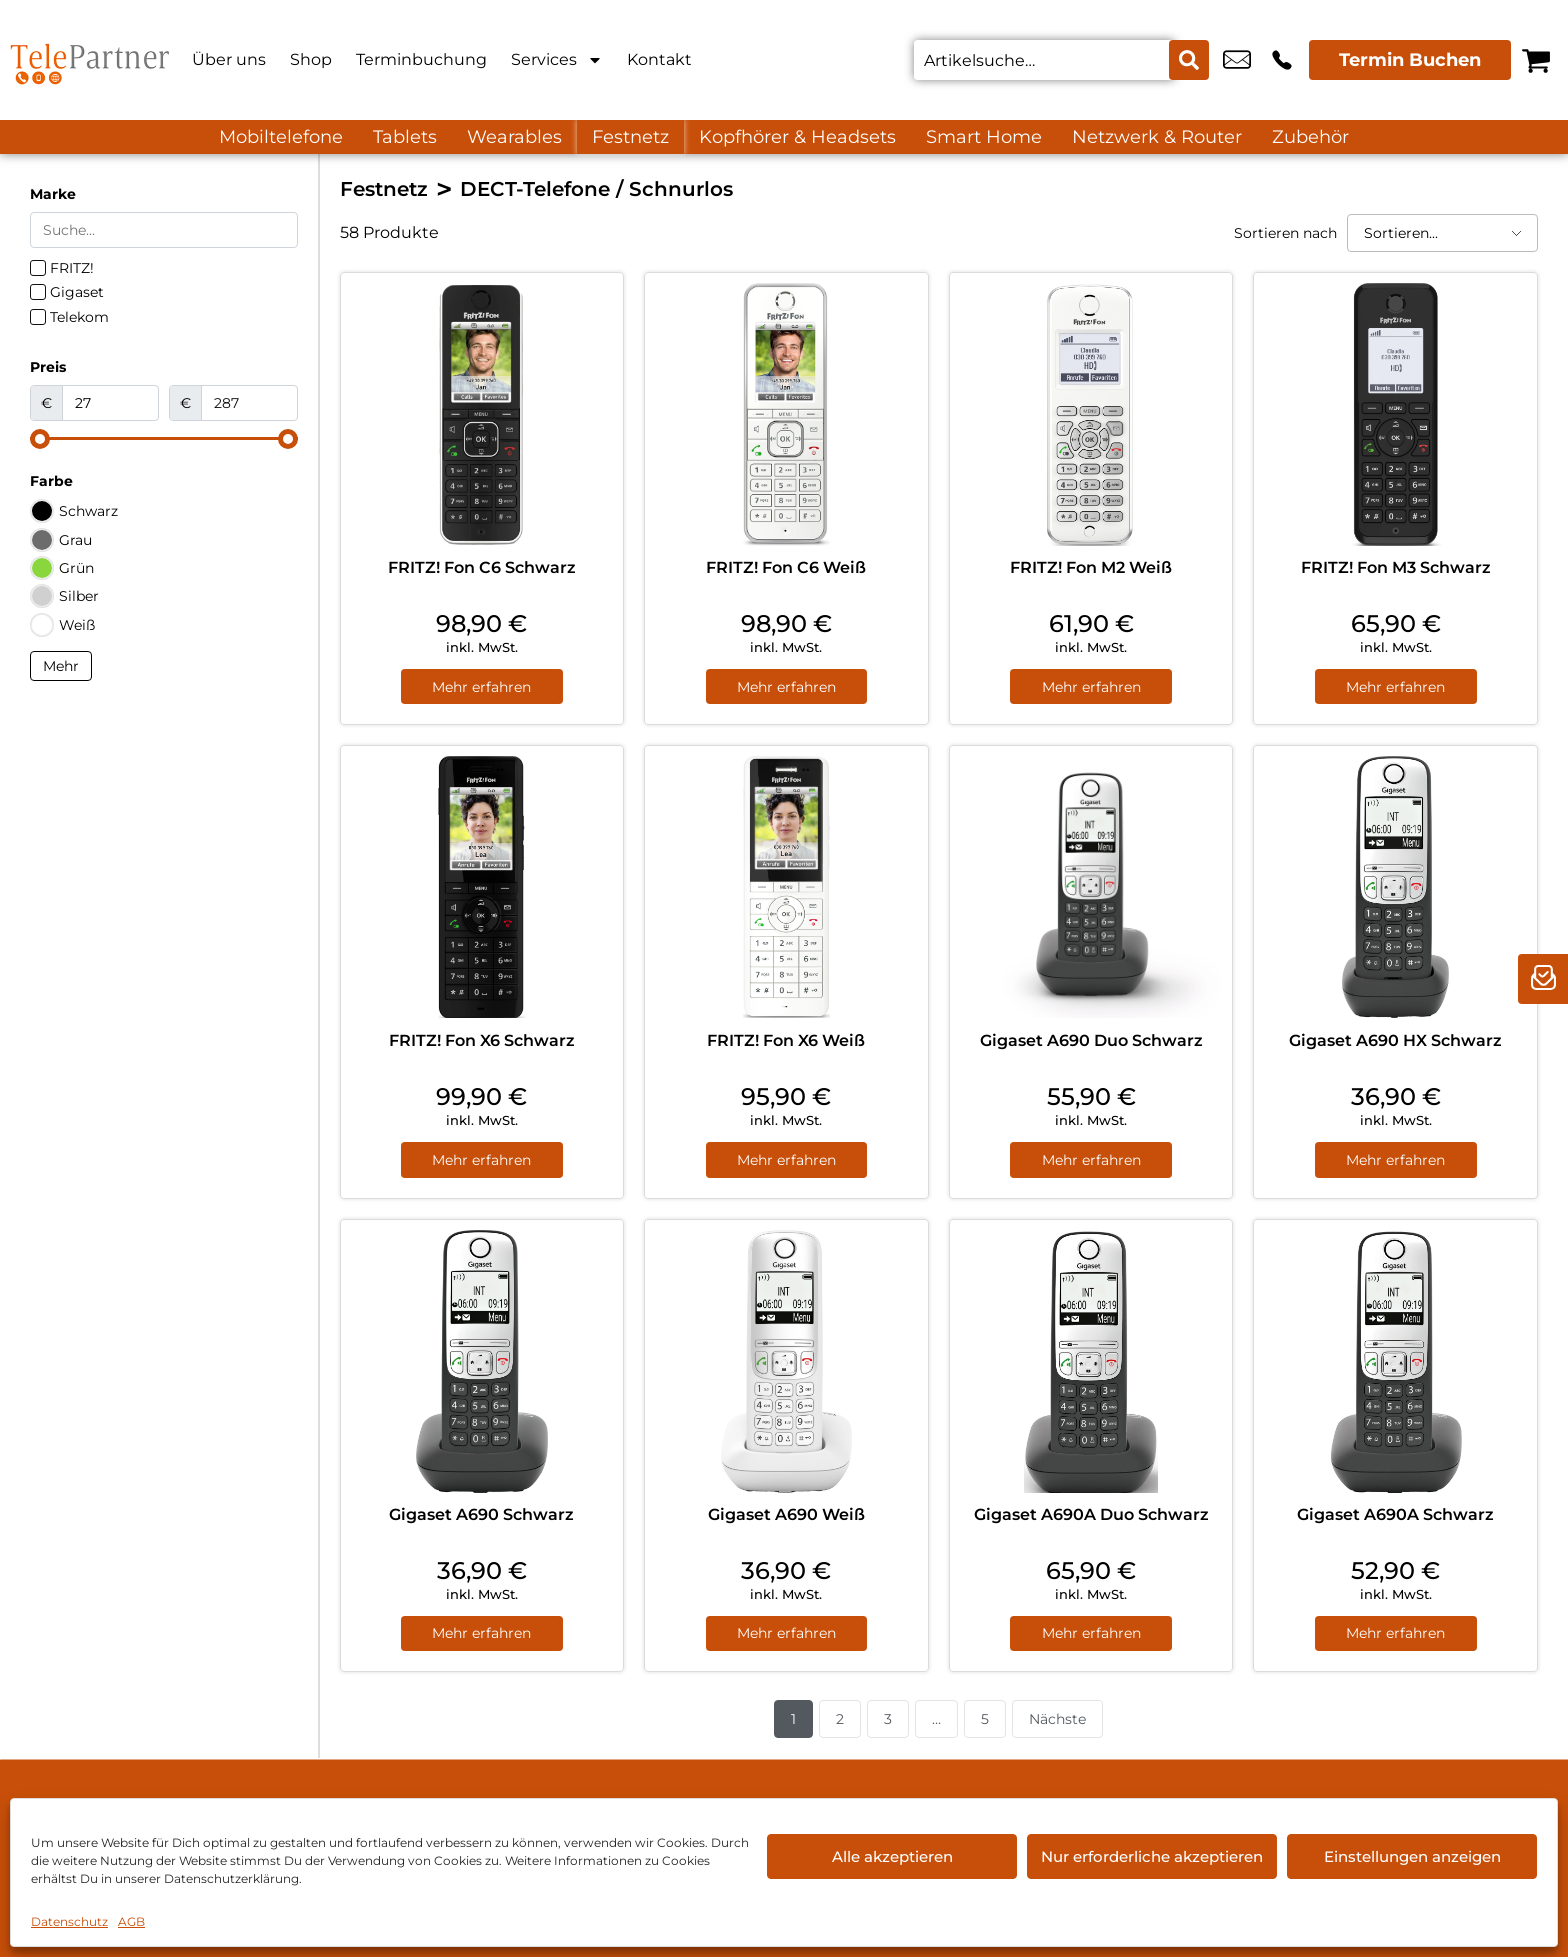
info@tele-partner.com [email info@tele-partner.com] (1237, 60)
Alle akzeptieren (892, 1856)
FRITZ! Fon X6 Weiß (786, 1040)
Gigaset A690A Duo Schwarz (1091, 1514)
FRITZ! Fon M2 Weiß (1091, 567)
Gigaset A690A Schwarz (1395, 1514)
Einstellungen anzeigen (1412, 1856)
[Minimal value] (164, 439)
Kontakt (659, 59)
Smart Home (984, 137)
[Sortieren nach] (1442, 233)
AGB (131, 1921)
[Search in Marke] (164, 230)
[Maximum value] (249, 403)
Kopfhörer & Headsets (797, 137)
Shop (311, 59)
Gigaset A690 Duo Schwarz (1091, 1040)
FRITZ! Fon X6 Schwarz (482, 1040)
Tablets (405, 137)
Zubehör (1310, 137)
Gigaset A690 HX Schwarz (1395, 1040)
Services (557, 60)
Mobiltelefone (281, 137)
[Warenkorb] (1536, 60)
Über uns (229, 59)
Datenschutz (69, 1921)
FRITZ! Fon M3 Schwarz (1396, 567)
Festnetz (630, 137)
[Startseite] (90, 60)
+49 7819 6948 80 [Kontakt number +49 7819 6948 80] (1282, 60)
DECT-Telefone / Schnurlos (596, 189)
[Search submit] (1189, 60)
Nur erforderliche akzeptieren (1152, 1856)
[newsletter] (1543, 979)
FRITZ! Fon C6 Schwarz (482, 567)
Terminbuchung (421, 59)
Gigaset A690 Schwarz (481, 1514)
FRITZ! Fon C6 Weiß (786, 567)
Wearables (514, 137)
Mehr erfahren (481, 687)
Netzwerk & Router (1157, 137)
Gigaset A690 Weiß (786, 1514)
